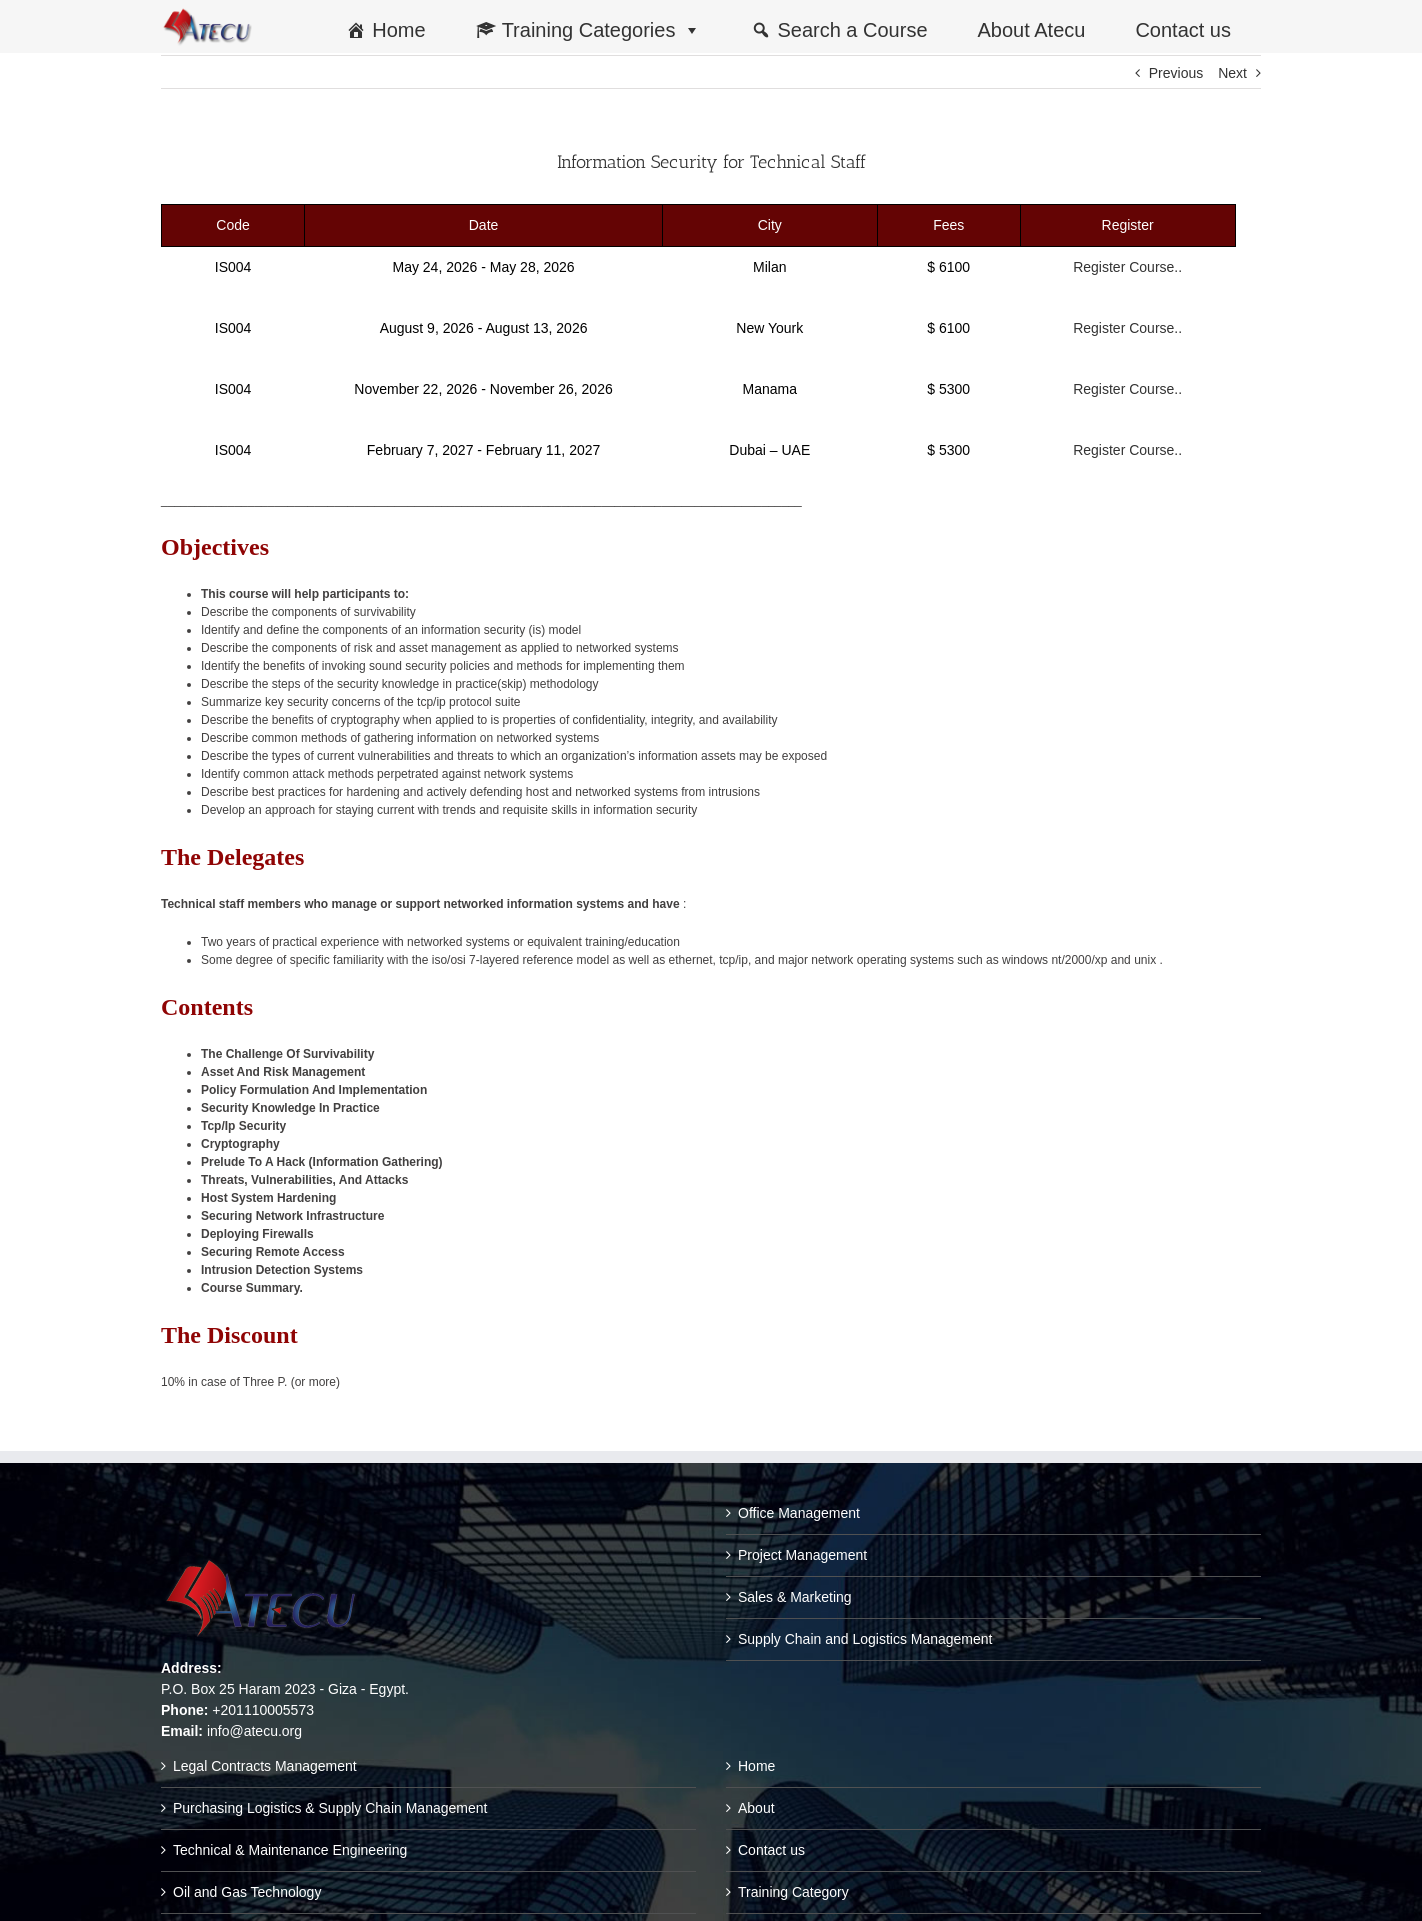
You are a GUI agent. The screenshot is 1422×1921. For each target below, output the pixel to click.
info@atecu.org (254, 1731)
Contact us (1183, 30)
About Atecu (1032, 30)
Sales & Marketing (795, 1597)
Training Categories (602, 30)
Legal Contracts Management (265, 1766)
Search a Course (852, 30)
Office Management (799, 1513)
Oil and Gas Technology (247, 1892)
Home (398, 30)
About (756, 1808)
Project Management (802, 1555)
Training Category (793, 1892)
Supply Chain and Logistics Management (865, 1639)
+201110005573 (263, 1710)
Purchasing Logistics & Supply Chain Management (330, 1808)
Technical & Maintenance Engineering (290, 1850)
